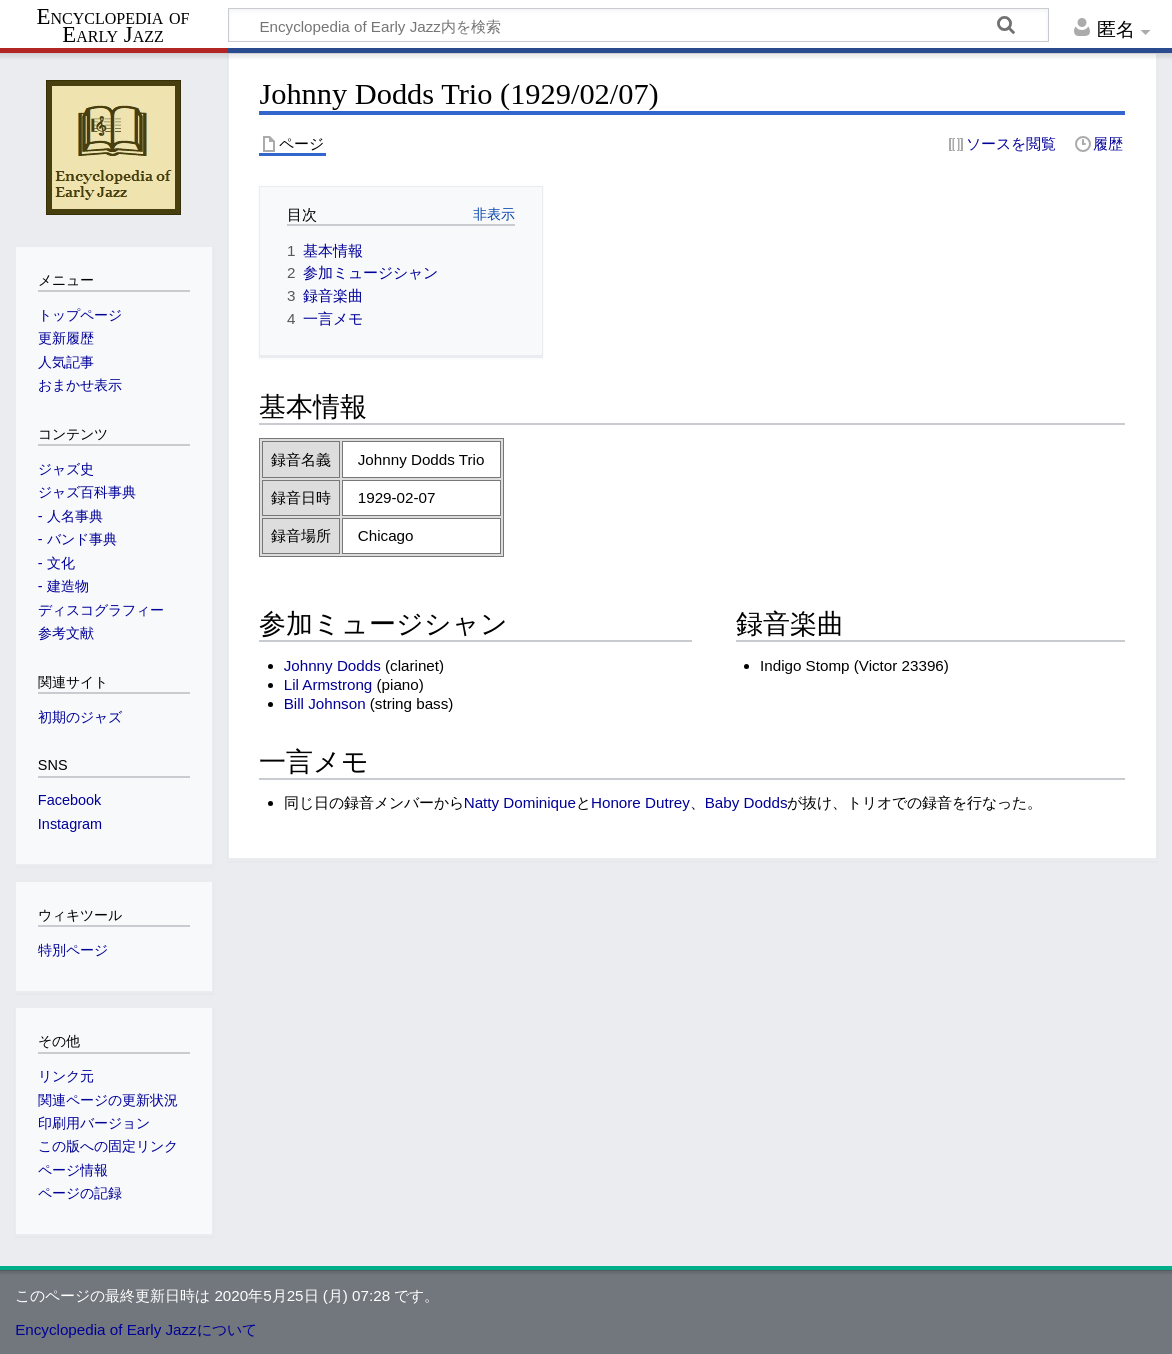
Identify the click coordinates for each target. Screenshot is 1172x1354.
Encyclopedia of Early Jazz (113, 26)
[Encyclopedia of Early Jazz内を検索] (638, 25)
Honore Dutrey (640, 802)
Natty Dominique (520, 802)
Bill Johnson (325, 703)
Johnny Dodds (332, 665)
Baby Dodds (746, 802)
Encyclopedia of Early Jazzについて (136, 1329)
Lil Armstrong (328, 684)
